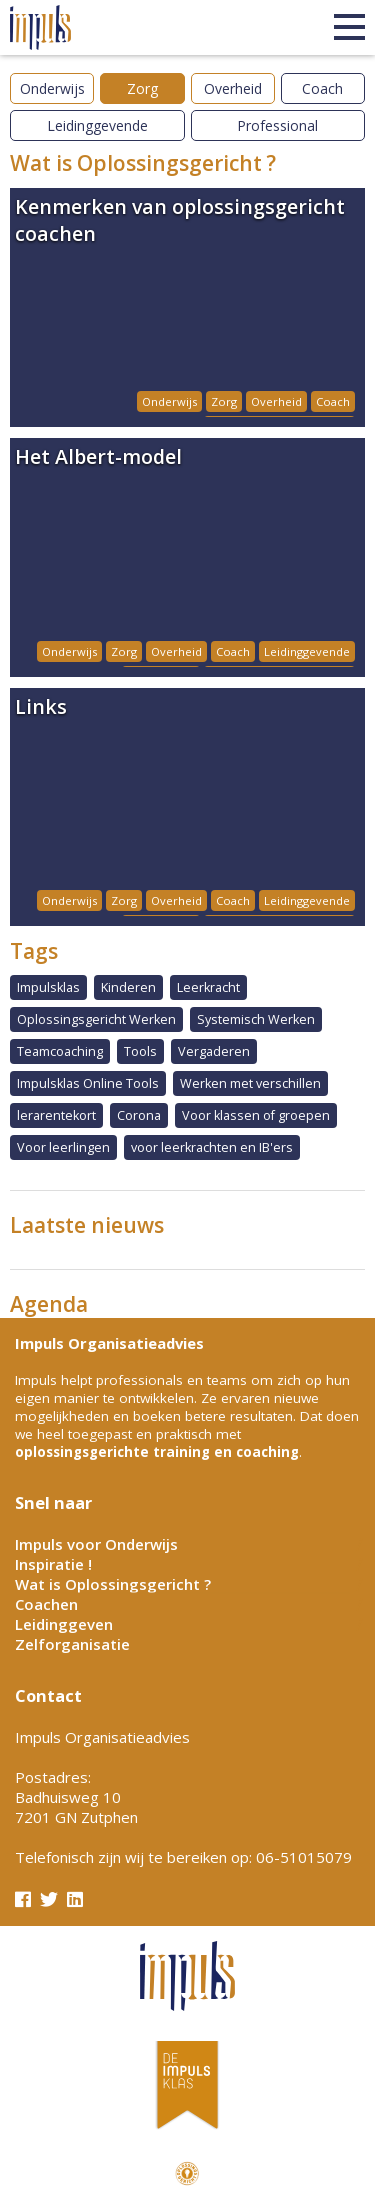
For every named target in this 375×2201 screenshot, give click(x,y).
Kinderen (128, 987)
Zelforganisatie (72, 1644)
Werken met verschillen (250, 1083)
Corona (139, 1115)
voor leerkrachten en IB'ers (212, 1147)
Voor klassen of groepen (256, 1115)
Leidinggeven (64, 1624)
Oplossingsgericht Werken (96, 1019)
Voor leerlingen (63, 1147)
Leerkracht (208, 987)
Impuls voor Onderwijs (96, 1544)
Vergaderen (214, 1051)
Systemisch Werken (256, 1019)
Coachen (46, 1604)
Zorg (142, 88)
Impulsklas (48, 987)
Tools (140, 1051)
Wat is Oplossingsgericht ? (113, 1584)
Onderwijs (52, 88)
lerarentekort (56, 1115)
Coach (322, 88)
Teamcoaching (60, 1051)
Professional (277, 125)
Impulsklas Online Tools (88, 1083)
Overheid (233, 88)
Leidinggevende (97, 125)
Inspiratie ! (53, 1564)
